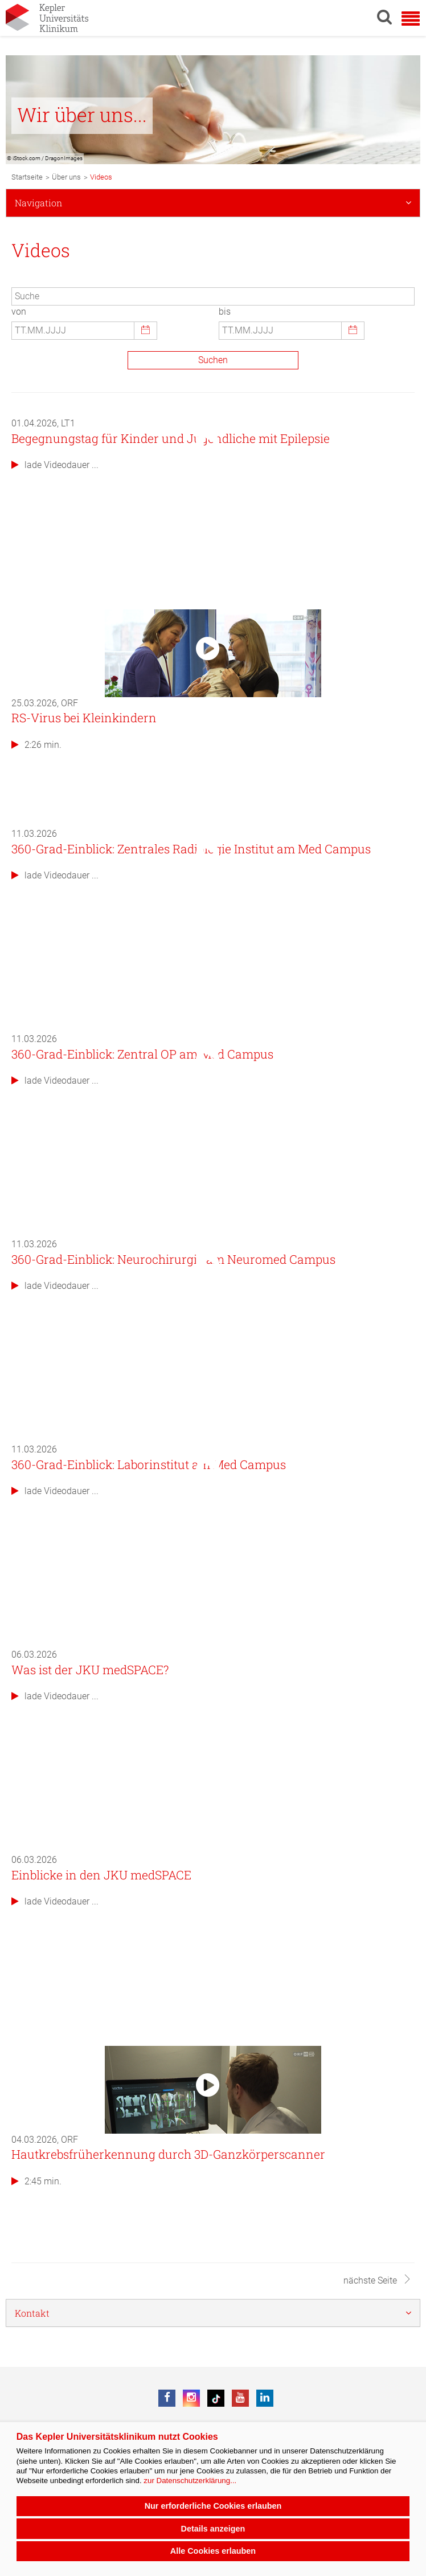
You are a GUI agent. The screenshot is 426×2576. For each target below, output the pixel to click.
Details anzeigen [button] (213, 2528)
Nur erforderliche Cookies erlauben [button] (213, 2505)
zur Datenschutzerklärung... (190, 2480)
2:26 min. (36, 744)
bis (225, 311)
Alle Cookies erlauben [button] (213, 2550)
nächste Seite (377, 2280)
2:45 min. (36, 2181)
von (18, 311)
